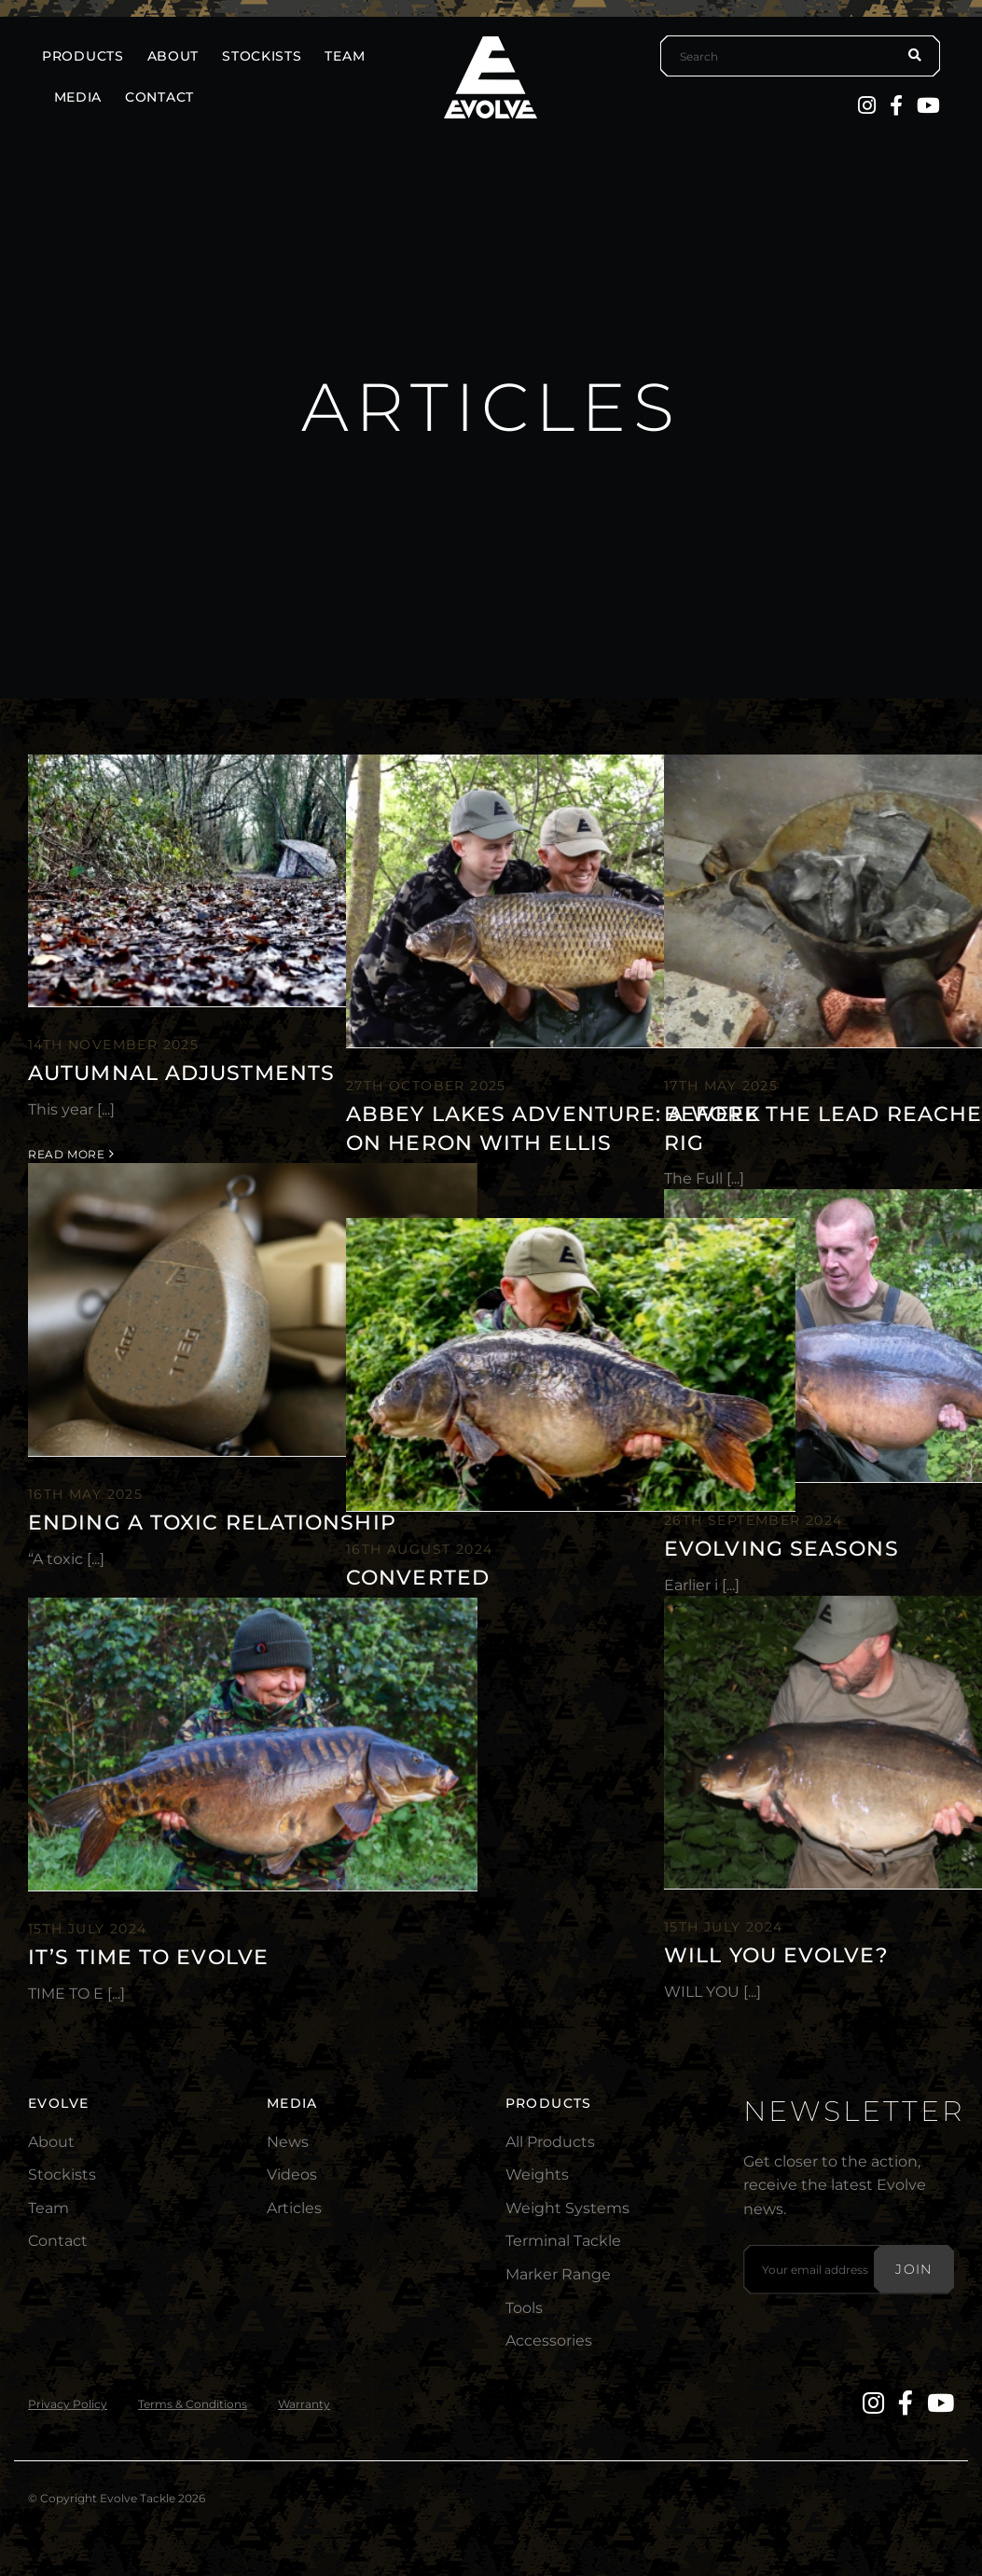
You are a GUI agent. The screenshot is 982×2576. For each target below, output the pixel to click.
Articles (294, 2208)
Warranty (304, 2404)
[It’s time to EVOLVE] (252, 1744)
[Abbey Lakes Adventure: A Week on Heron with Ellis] (570, 901)
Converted (418, 1577)
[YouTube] (928, 105)
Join (914, 2269)
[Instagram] (867, 105)
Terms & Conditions (192, 2404)
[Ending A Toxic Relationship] (252, 1309)
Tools (524, 2308)
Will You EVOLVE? (776, 1955)
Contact (58, 2241)
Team (48, 2208)
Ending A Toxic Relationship (212, 1522)
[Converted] (570, 1364)
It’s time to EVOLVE (148, 1957)
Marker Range (558, 2274)
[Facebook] (896, 105)
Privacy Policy (67, 2404)
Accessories (548, 2340)
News (288, 2142)
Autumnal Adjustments (181, 1073)
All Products (550, 2142)
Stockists (62, 2174)
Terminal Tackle (563, 2241)
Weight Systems (567, 2208)
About (51, 2142)
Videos (292, 2174)
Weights (537, 2174)
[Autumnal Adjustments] (252, 881)
